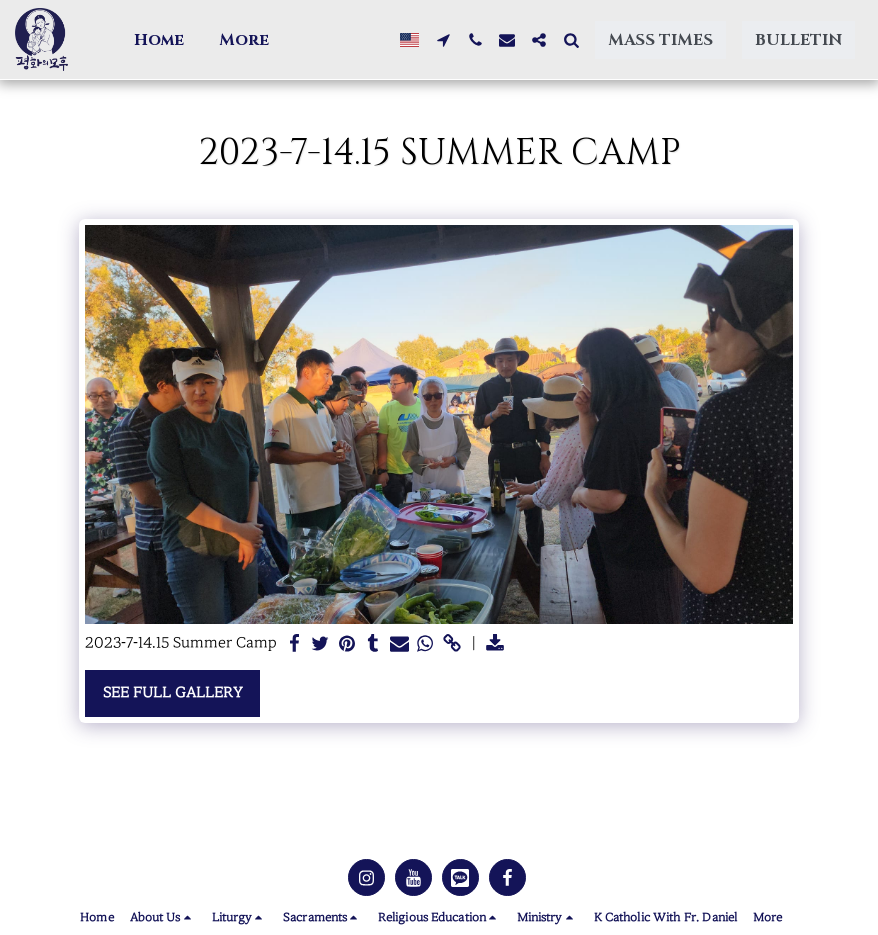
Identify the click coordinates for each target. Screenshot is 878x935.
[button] (218, 40)
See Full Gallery (173, 692)
